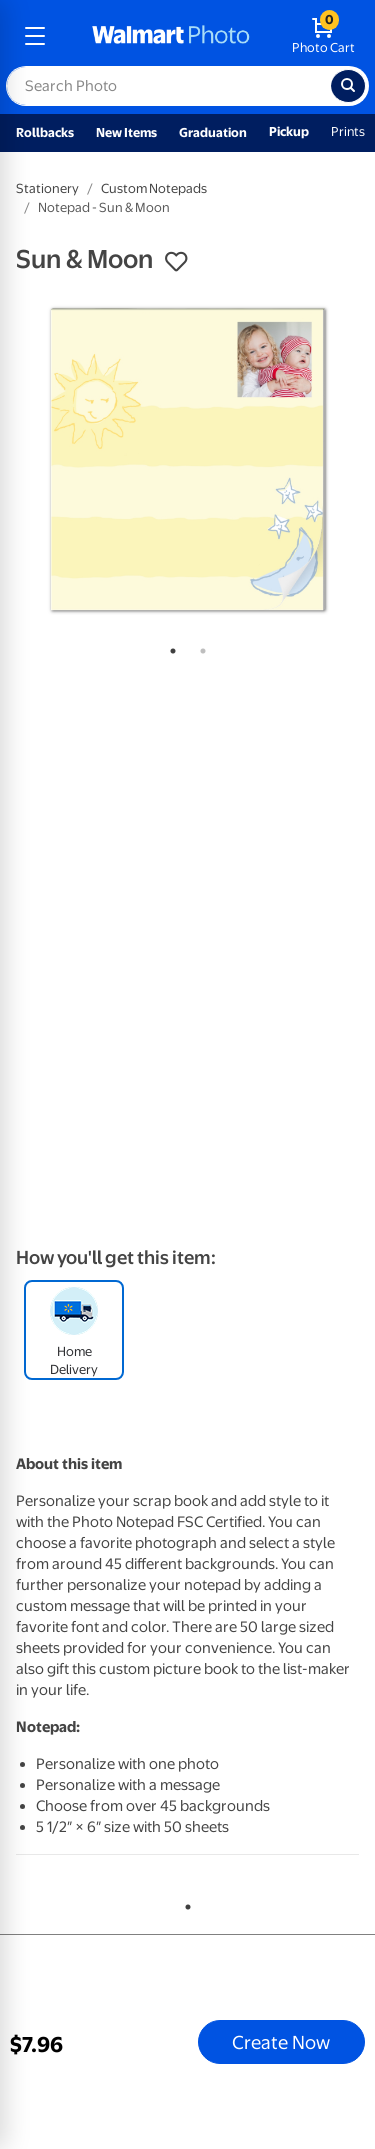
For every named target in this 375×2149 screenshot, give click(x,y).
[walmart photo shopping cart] (323, 36)
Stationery (47, 188)
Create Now (281, 2042)
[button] (176, 262)
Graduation (213, 132)
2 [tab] (199, 647)
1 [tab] (169, 647)
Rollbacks (45, 132)
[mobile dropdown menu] (35, 36)
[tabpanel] (187, 459)
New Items (126, 132)
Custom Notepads (154, 188)
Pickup (289, 131)
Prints (348, 131)
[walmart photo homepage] (171, 36)
